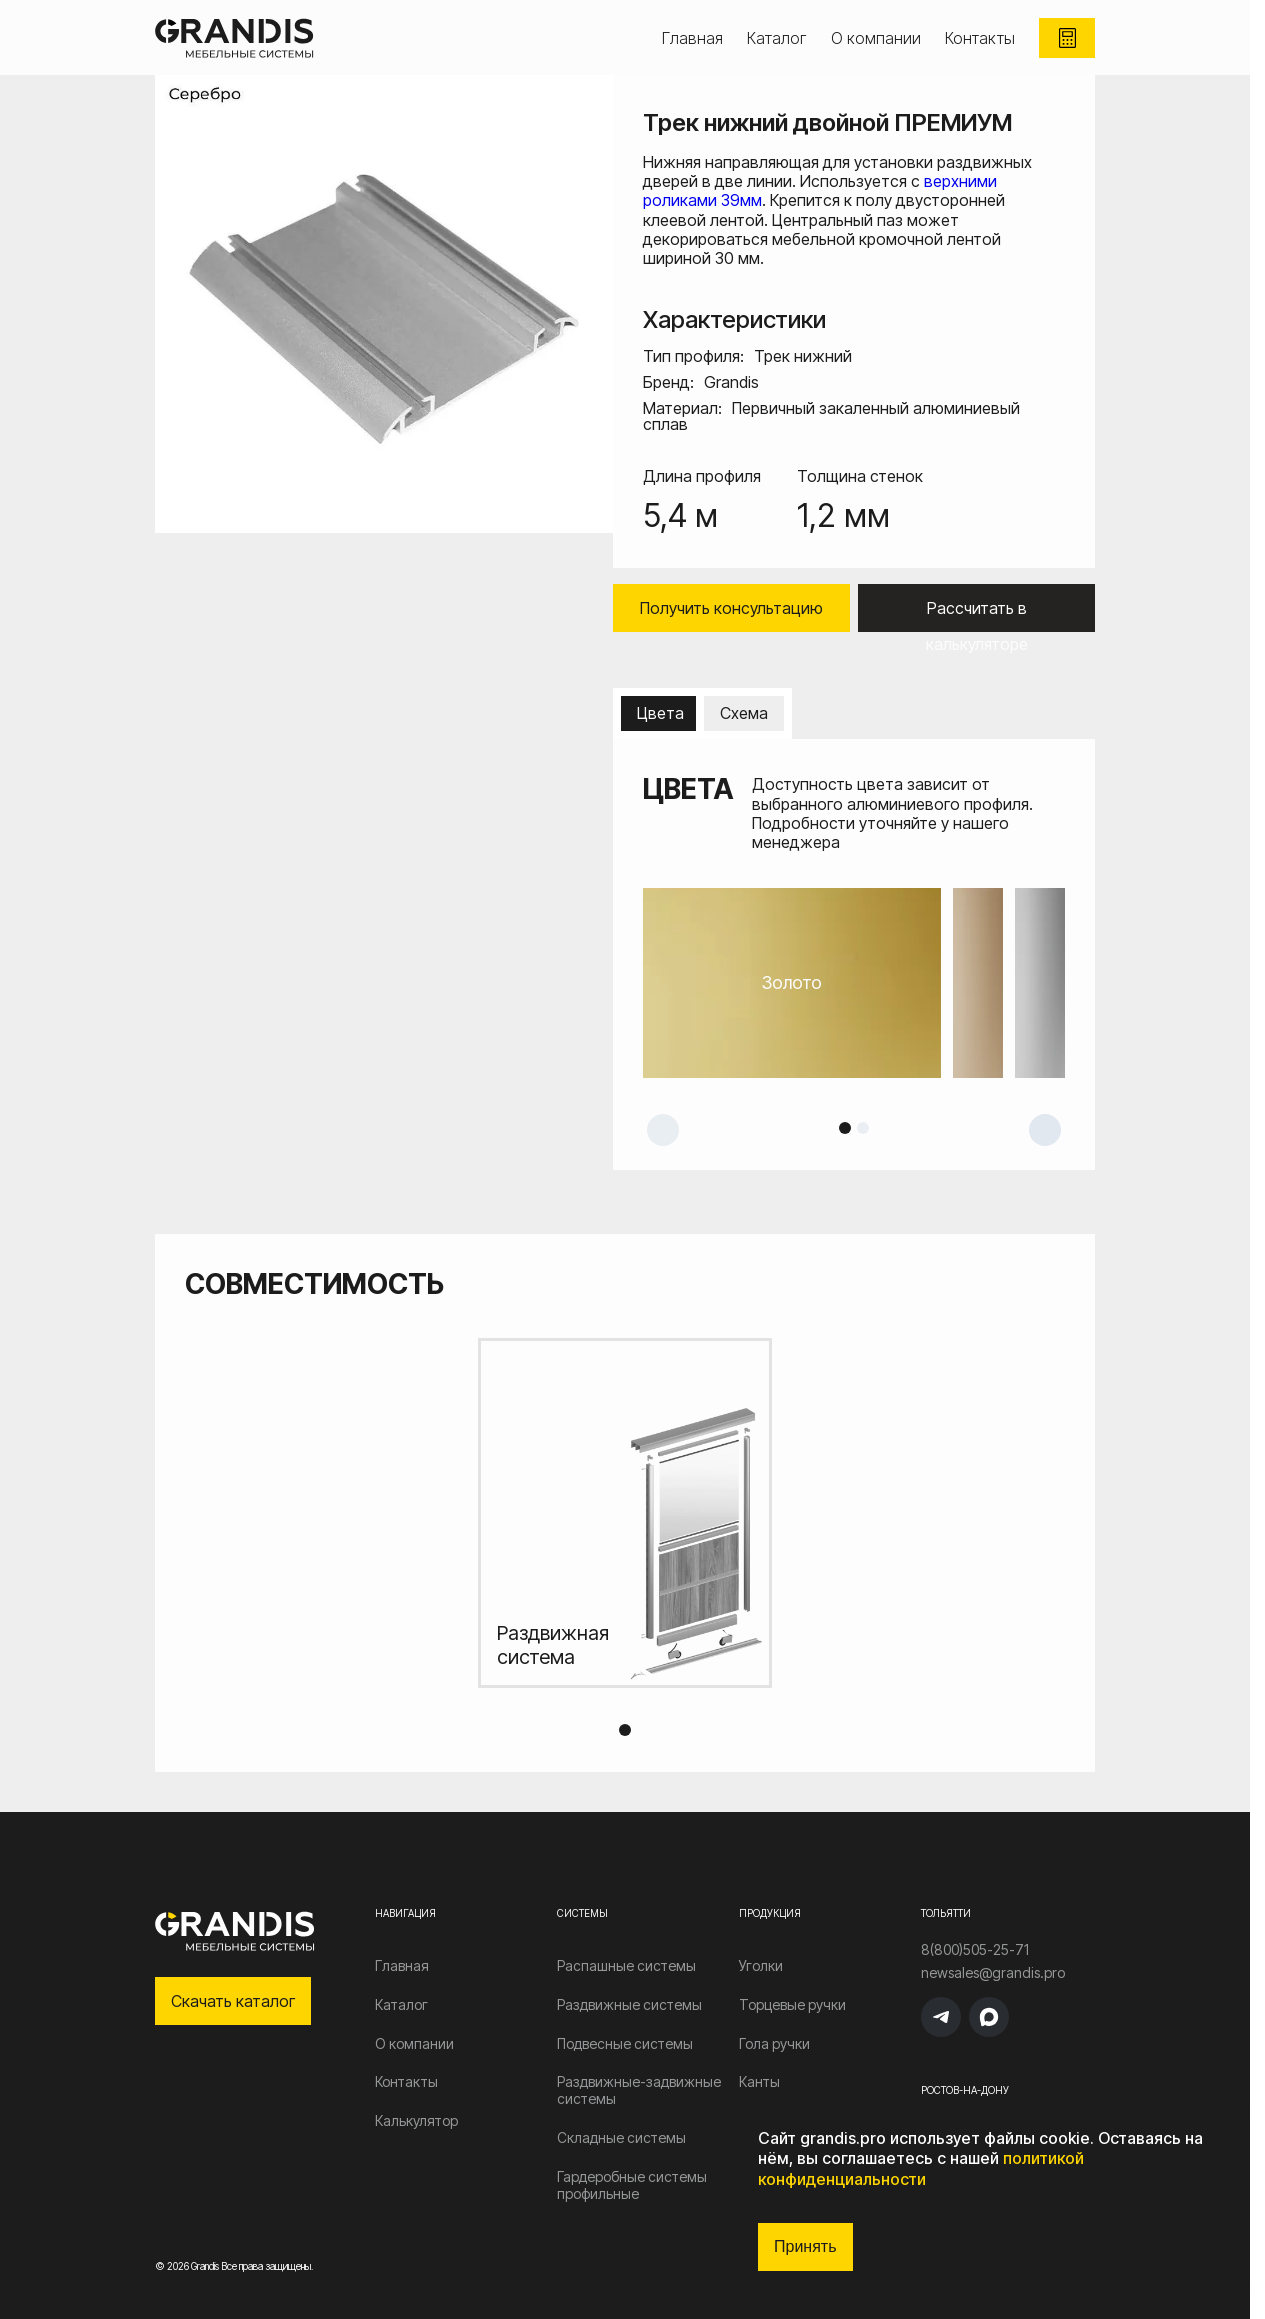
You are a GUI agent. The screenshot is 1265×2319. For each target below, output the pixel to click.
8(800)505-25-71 (975, 1950)
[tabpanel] (854, 983)
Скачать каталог (233, 2001)
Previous (663, 1130)
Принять (805, 2246)
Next (1045, 1130)
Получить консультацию (731, 608)
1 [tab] (845, 1128)
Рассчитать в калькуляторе (977, 615)
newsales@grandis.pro (993, 1973)
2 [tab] (863, 1128)
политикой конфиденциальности (921, 2168)
